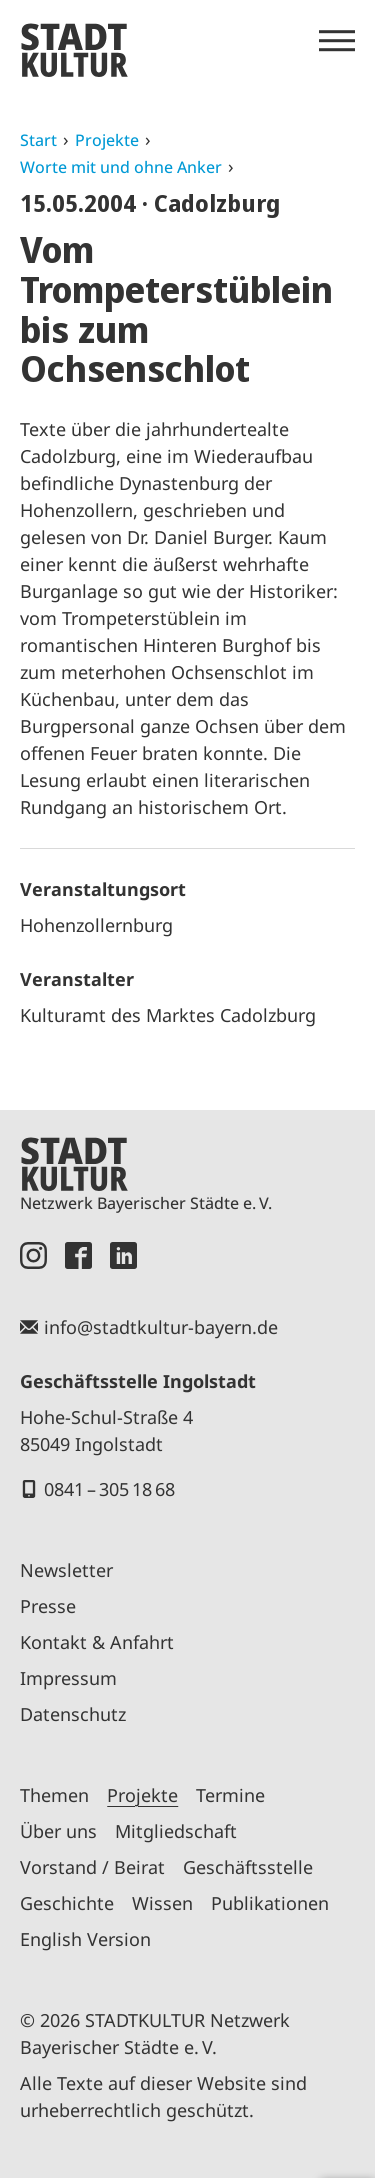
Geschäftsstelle (248, 1867)
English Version (85, 1939)
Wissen (162, 1903)
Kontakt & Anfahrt (97, 1642)
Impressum (68, 1678)
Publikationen (270, 1903)
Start (38, 140)
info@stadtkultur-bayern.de (161, 1327)
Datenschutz (73, 1714)
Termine (230, 1795)
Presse (48, 1606)
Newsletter (66, 1570)
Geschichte (67, 1903)
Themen (54, 1795)
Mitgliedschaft (176, 1831)
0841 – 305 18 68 (109, 1489)
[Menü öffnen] (337, 41)
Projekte (107, 140)
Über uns (58, 1831)
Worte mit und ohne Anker (121, 167)
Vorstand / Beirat (92, 1867)
